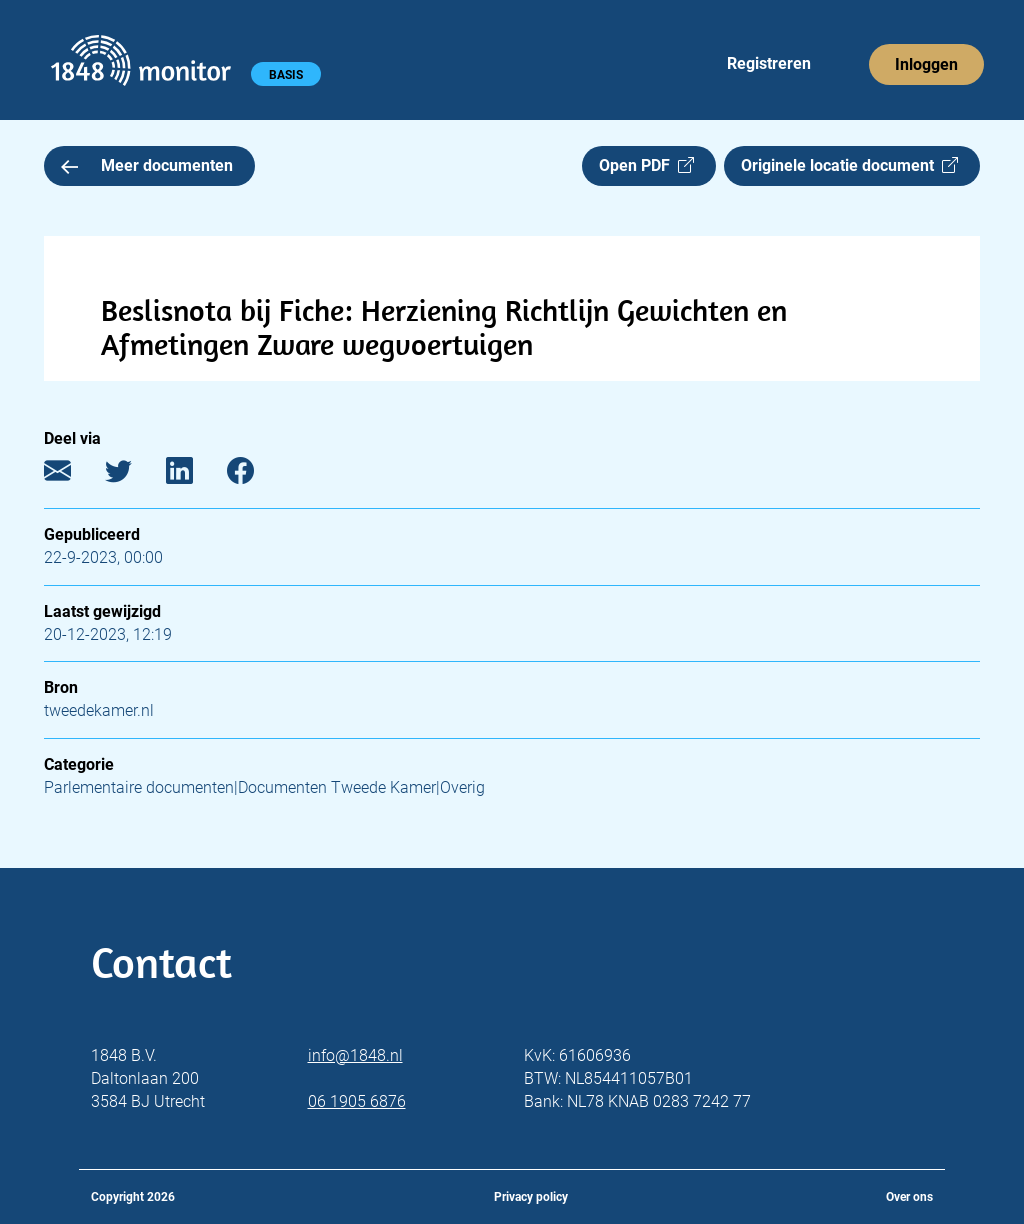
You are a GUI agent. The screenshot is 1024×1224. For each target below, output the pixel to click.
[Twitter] (133, 475)
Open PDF (646, 165)
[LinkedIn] (194, 475)
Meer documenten (147, 165)
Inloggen (926, 64)
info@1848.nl (355, 1055)
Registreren (769, 63)
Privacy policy (531, 1197)
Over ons (909, 1197)
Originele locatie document (849, 165)
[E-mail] (72, 475)
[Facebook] (255, 475)
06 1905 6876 (357, 1101)
